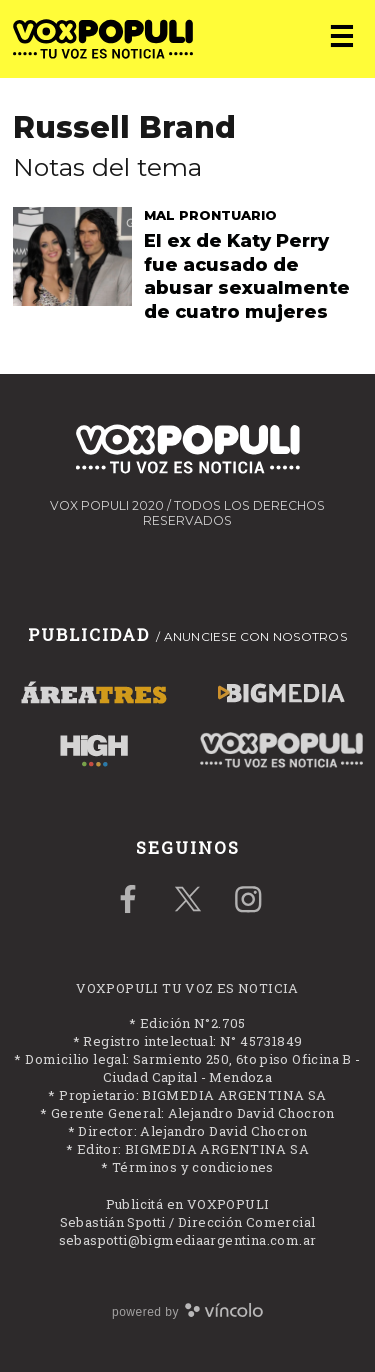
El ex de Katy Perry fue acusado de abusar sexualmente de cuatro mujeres (247, 276)
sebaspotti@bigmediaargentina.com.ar (188, 1240)
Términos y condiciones (193, 1167)
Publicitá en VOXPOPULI (188, 1204)
